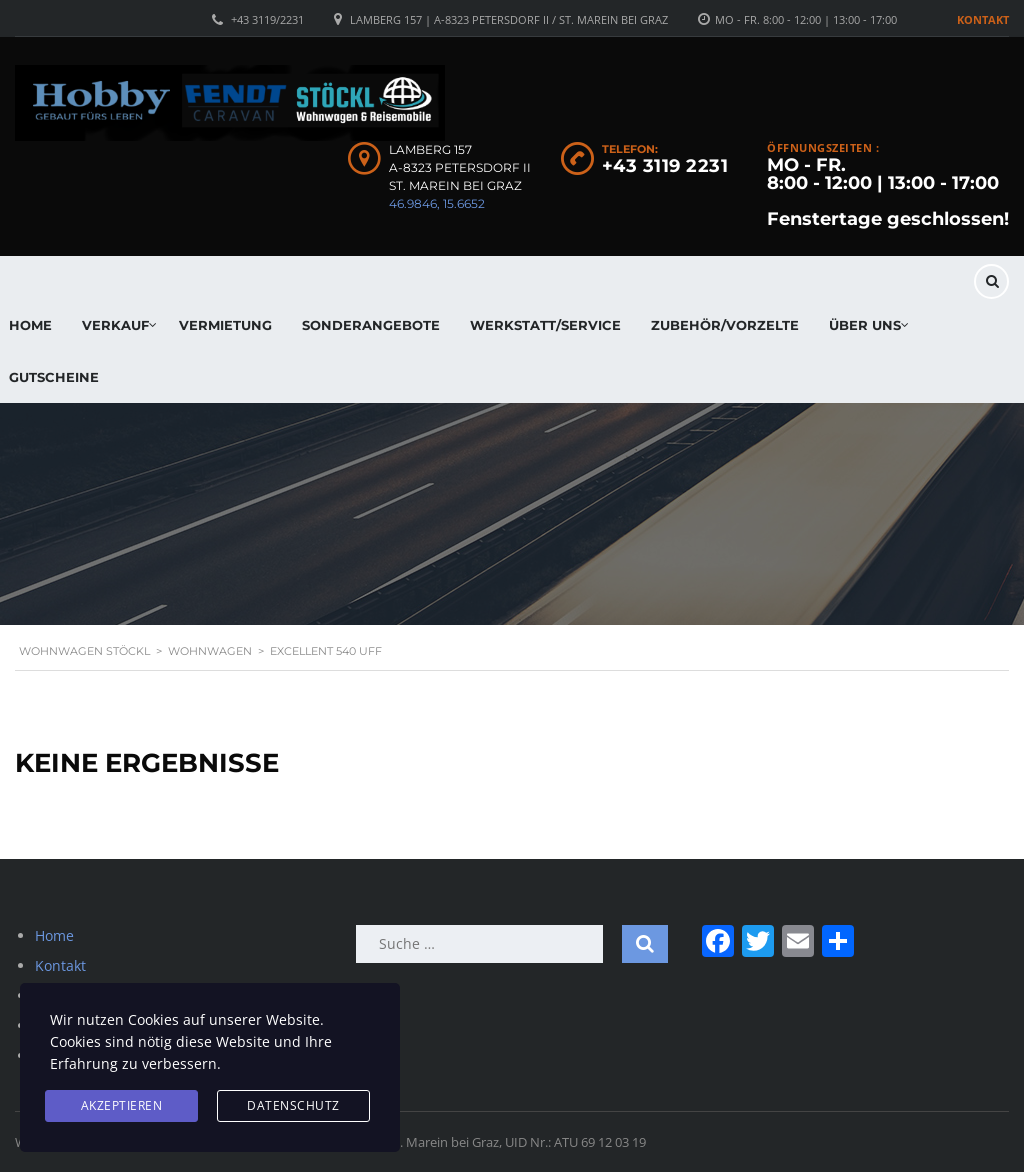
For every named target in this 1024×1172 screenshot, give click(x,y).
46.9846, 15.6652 (437, 203)
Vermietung (225, 325)
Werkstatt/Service (545, 325)
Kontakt (983, 19)
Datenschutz (293, 1105)
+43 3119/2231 (267, 19)
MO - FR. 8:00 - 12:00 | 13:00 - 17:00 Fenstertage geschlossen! (888, 192)
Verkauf (115, 325)
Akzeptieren (122, 1105)
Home (54, 935)
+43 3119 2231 (665, 166)
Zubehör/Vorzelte (725, 325)
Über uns (865, 325)
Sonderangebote (371, 325)
